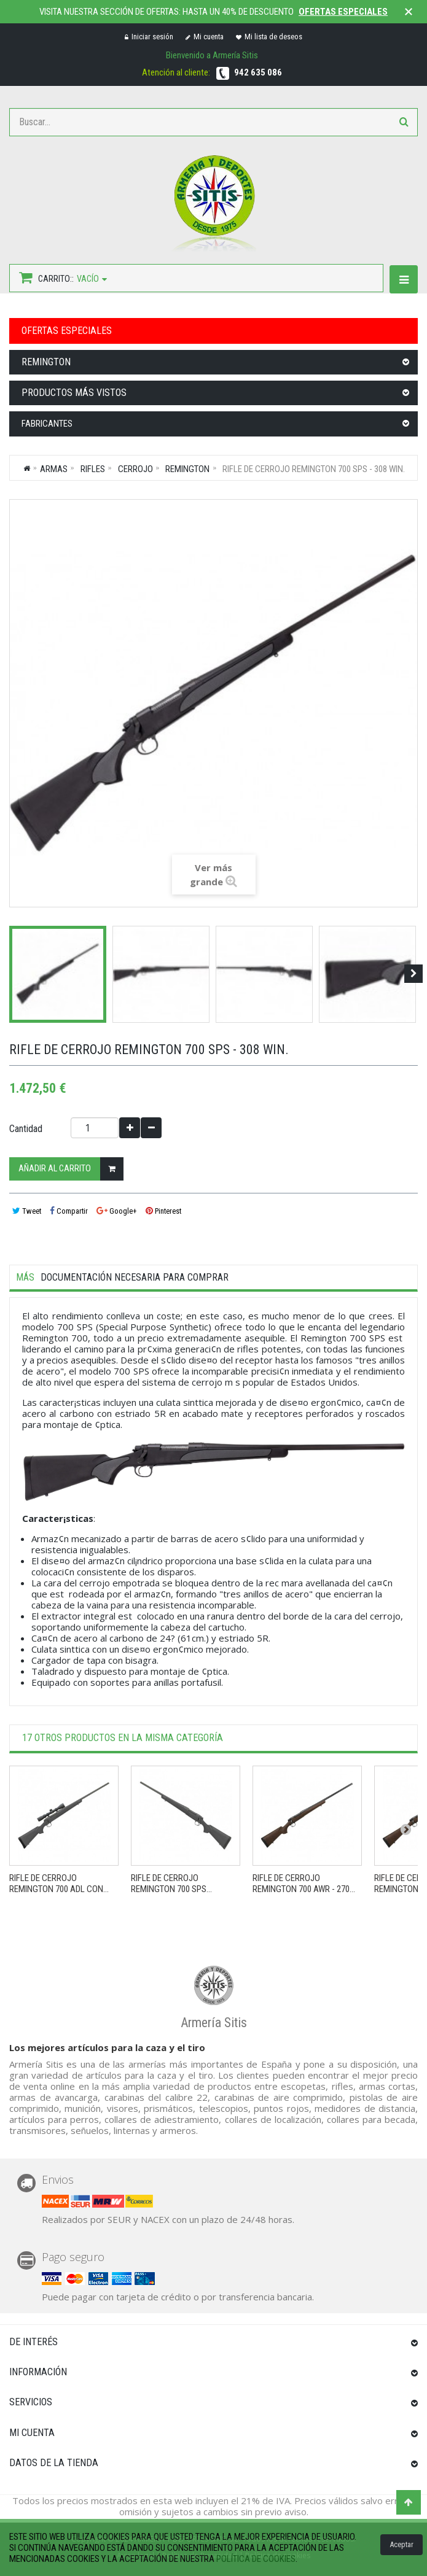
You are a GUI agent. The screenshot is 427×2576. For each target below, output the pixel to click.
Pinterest (163, 1211)
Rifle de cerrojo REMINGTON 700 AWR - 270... (304, 1883)
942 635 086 (258, 72)
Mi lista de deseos (269, 36)
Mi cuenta (205, 36)
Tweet (26, 1211)
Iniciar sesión (149, 36)
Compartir (69, 1211)
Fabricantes (47, 423)
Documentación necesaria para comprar (135, 1277)
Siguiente (413, 973)
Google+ (116, 1211)
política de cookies (256, 2558)
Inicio (27, 468)
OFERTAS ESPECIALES (67, 330)
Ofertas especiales (343, 11)
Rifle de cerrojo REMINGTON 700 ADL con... (59, 1883)
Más (25, 1277)
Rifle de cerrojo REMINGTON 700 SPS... (171, 1883)
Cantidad (25, 1129)
